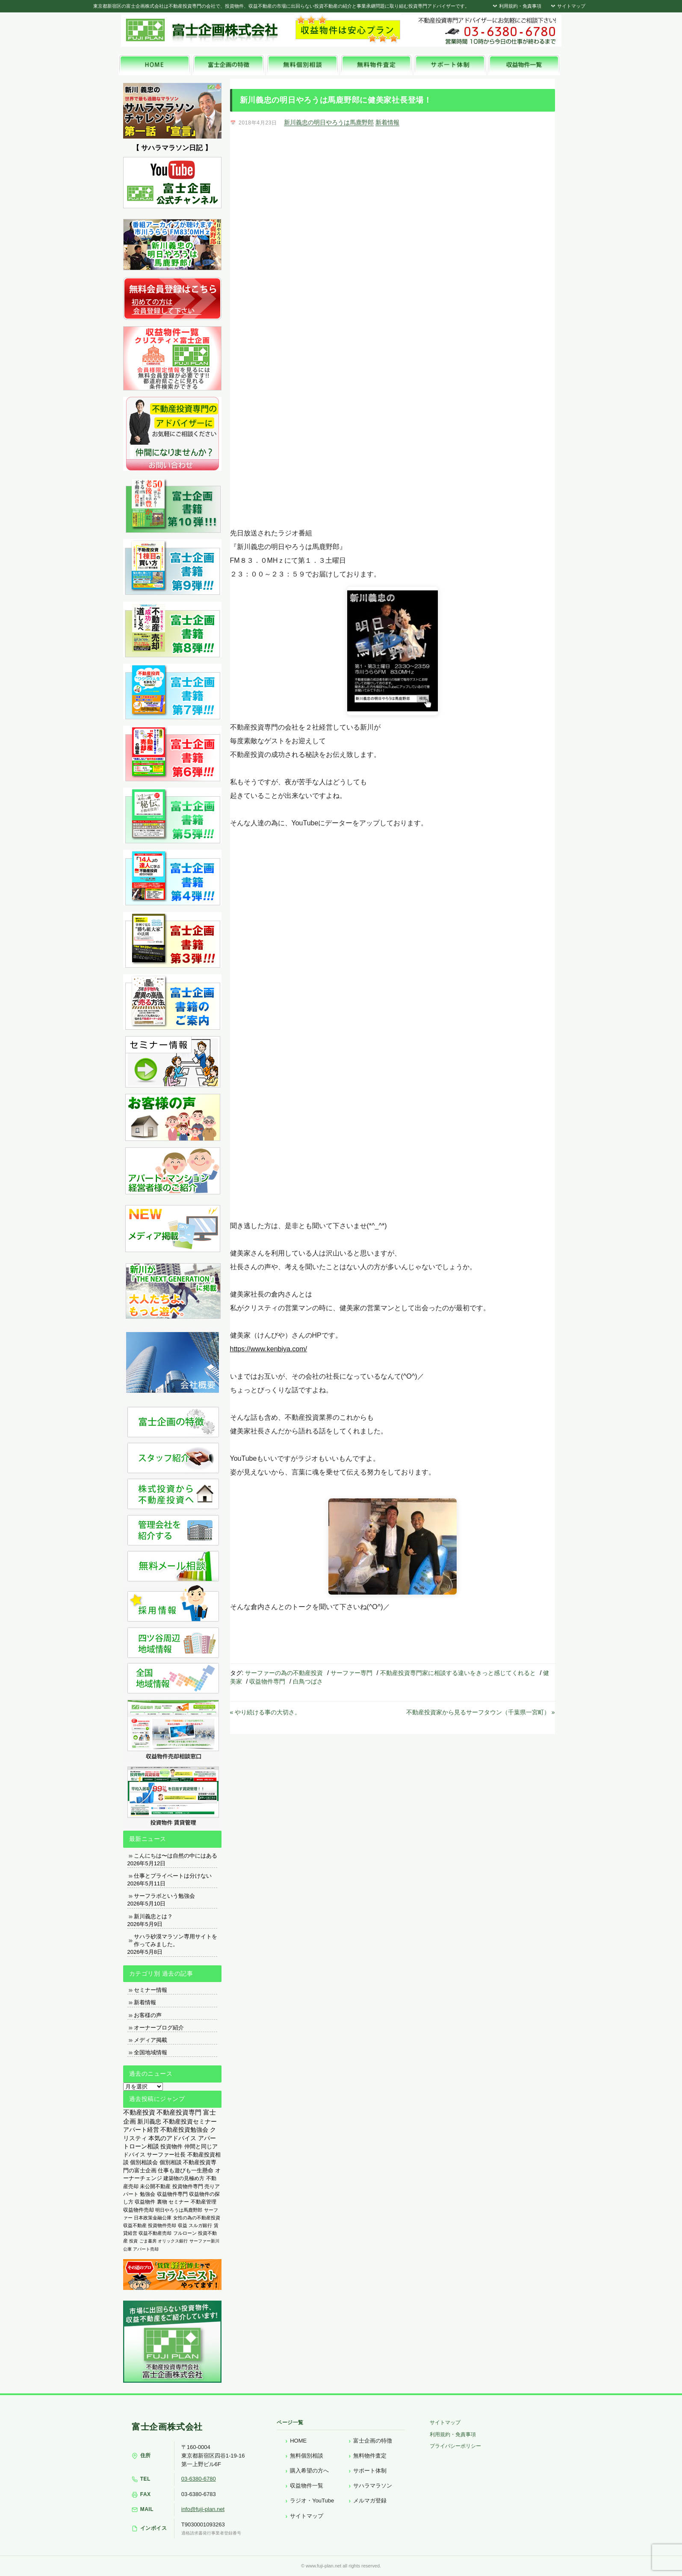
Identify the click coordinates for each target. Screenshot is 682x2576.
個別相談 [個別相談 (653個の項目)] (170, 2162)
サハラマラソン (372, 2485)
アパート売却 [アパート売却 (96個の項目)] (146, 2249)
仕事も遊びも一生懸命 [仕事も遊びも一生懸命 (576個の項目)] (185, 2170)
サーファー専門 (351, 1672)
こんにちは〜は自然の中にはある (175, 1855)
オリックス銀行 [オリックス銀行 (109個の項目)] (173, 2241)
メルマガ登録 (370, 2500)
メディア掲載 (150, 2040)
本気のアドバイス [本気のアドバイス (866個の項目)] (172, 2138)
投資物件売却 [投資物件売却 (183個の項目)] (162, 2225)
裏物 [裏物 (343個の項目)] (162, 2202)
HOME (298, 2440)
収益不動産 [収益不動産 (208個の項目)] (135, 2225)
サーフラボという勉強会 (164, 1896)
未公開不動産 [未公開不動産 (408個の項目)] (155, 2186)
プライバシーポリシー (455, 2446)
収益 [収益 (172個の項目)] (182, 2225)
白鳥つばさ (308, 1681)
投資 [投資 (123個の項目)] (133, 2241)
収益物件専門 (267, 1681)
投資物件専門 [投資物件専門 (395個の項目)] (187, 2186)
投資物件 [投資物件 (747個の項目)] (171, 2146)
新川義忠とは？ (153, 1916)
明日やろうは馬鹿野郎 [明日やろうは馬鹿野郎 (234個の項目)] (178, 2210)
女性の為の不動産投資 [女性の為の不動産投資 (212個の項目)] (196, 2217)
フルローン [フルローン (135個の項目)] (185, 2233)
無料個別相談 (306, 2455)
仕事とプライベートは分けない (173, 1876)
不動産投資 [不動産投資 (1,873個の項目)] (139, 2112)
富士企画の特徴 (372, 2440)
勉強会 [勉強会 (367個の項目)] (147, 2194)
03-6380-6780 (198, 2479)
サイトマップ (567, 6)
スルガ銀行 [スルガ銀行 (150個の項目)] (200, 2225)
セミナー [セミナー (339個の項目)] (178, 2202)
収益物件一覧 (306, 2485)
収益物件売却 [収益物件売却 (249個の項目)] (138, 2210)
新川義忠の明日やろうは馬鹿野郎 (329, 122)
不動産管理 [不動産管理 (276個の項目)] (203, 2201)
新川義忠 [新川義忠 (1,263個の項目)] (149, 2121)
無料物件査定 (370, 2455)
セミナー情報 (150, 1990)
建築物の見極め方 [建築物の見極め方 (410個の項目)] (183, 2178)
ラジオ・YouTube (312, 2500)
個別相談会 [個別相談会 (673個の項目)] (144, 2162)
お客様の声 (148, 2015)
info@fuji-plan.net (202, 2509)
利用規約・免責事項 (516, 6)
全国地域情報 (150, 2052)
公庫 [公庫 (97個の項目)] (127, 2249)
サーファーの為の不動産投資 (284, 1672)
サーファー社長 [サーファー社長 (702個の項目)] (166, 2154)
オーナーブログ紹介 (159, 2027)
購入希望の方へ (309, 2470)
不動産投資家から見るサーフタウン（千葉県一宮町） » (480, 1712)
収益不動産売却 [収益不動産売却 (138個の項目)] (155, 2233)
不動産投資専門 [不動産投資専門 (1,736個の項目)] (178, 2112)
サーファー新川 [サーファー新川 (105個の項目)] (204, 2241)
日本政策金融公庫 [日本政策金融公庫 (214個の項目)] (152, 2217)
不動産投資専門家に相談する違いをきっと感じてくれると (458, 1672)
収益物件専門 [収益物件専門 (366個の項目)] (172, 2194)
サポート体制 (370, 2470)
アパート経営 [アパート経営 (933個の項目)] (141, 2129)
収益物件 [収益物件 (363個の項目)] (145, 2202)
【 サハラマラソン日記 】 (172, 147)
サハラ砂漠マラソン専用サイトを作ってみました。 (175, 1940)
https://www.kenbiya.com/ (268, 1349)
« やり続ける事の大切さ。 (265, 1712)
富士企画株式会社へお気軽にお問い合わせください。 (486, 30)
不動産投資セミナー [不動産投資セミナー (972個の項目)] (190, 2121)
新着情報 (387, 122)
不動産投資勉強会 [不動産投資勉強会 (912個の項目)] (184, 2130)
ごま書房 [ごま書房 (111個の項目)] (147, 2241)
